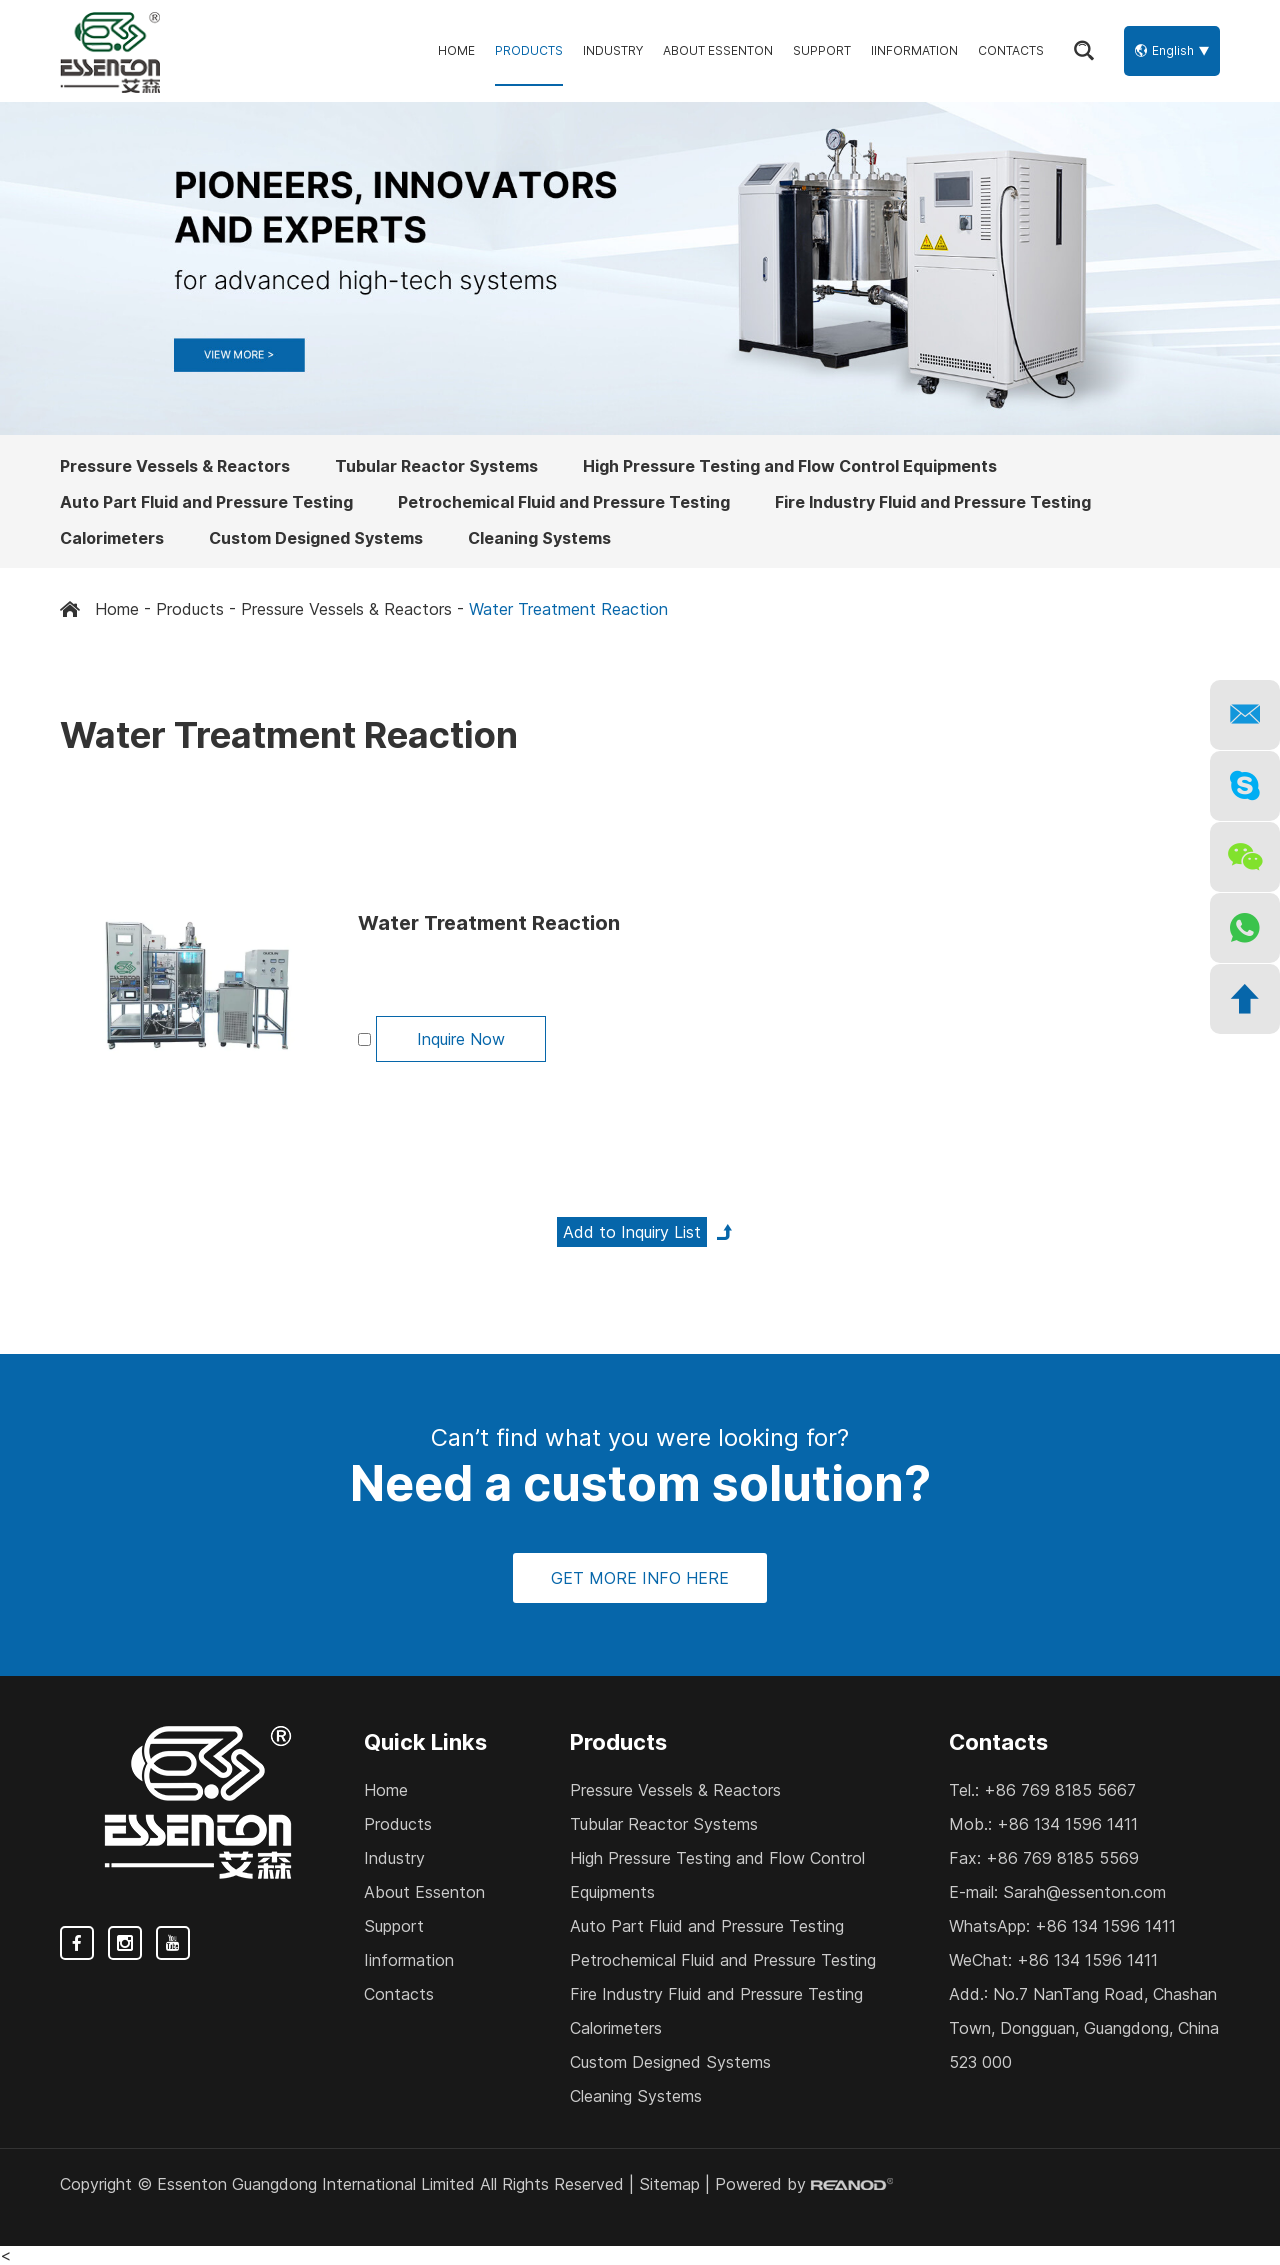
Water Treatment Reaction (568, 609)
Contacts (1011, 50)
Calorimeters (112, 538)
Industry (613, 50)
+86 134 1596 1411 (1105, 1926)
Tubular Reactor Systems (436, 466)
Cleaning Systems (539, 538)
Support (822, 50)
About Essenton (718, 50)
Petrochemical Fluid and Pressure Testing (564, 502)
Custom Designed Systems (316, 538)
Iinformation (914, 50)
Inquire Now (461, 1039)
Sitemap (669, 2184)
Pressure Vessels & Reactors (175, 466)
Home (456, 50)
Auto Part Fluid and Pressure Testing (206, 502)
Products (529, 50)
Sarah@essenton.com (1084, 1892)
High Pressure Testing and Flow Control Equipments (790, 466)
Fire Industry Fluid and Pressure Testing (933, 502)
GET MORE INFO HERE (640, 1578)
